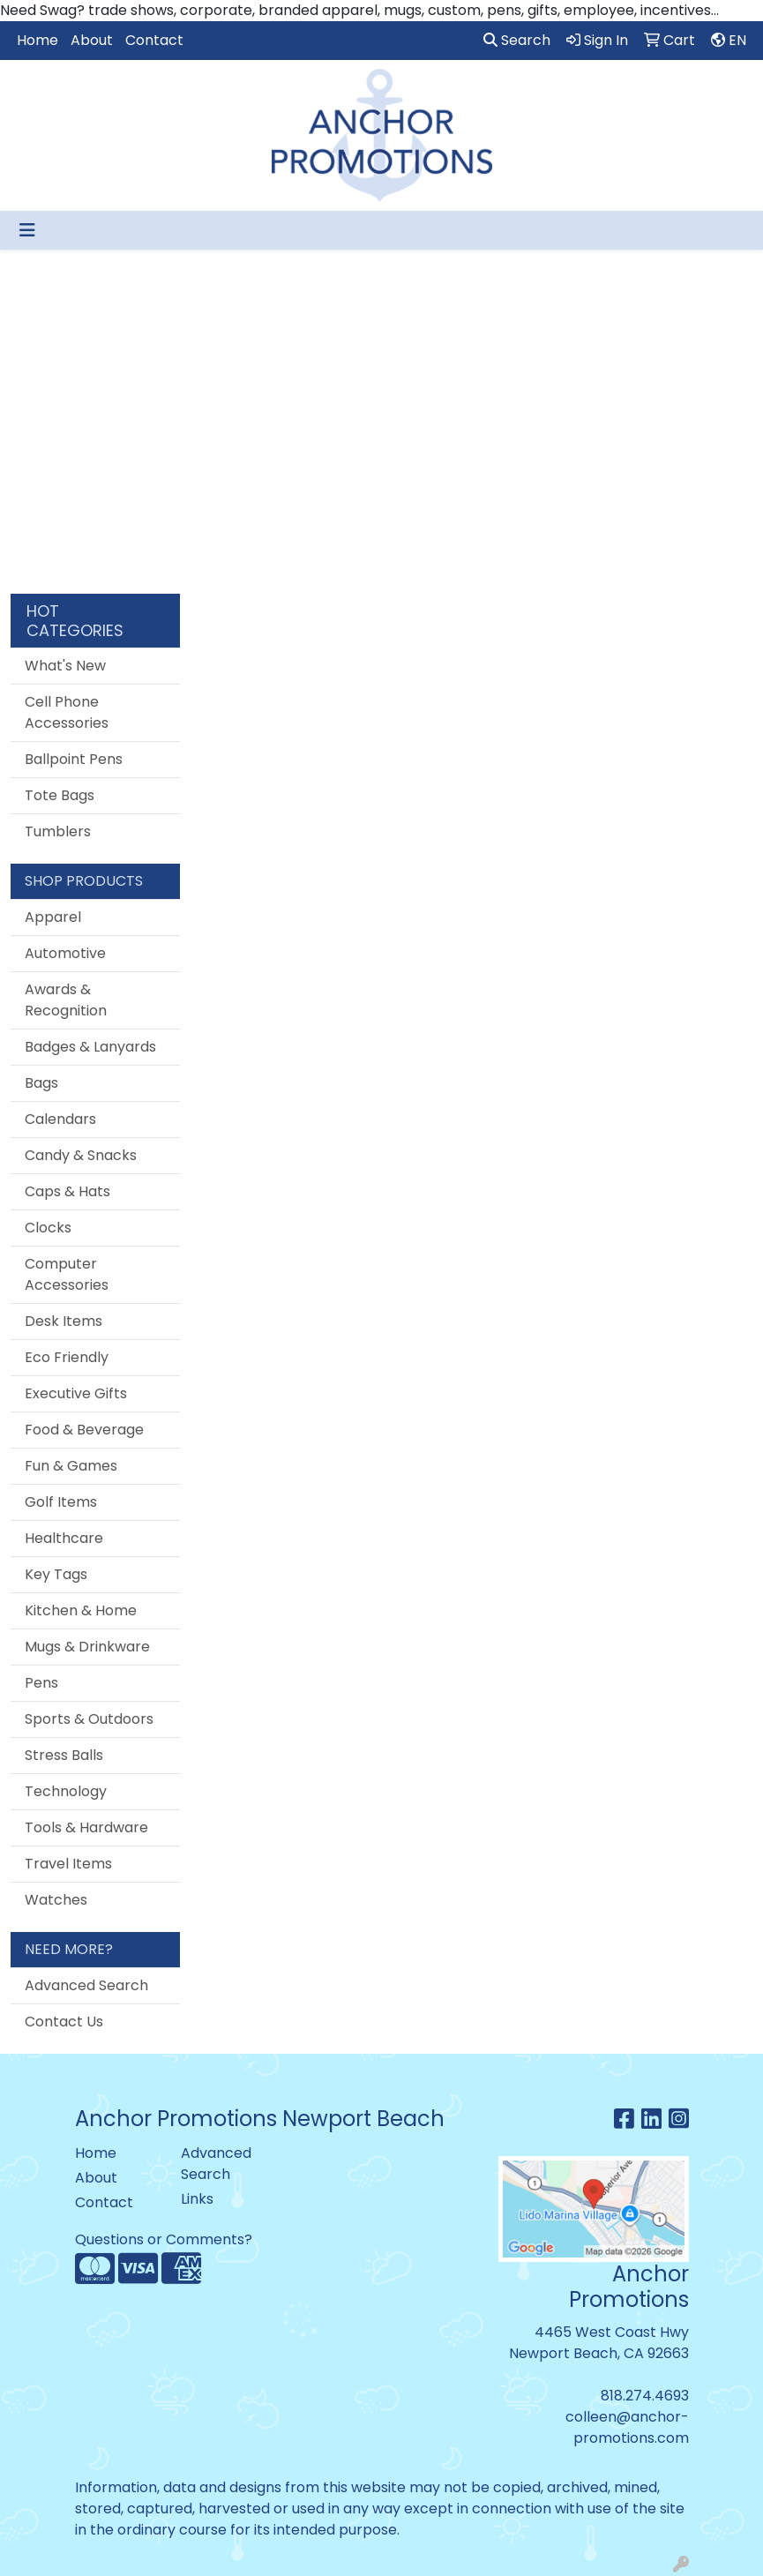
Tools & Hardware (86, 1827)
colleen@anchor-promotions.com (627, 2427)
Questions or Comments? (163, 2239)
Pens (41, 1683)
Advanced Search (86, 1985)
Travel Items (68, 1863)
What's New (65, 665)
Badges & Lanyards (90, 1047)
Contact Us (64, 2021)
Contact (154, 40)
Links (197, 2199)
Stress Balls (64, 1755)
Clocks (48, 1227)
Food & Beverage (84, 1429)
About (92, 40)
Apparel (53, 917)
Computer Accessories (66, 1274)
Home (37, 40)
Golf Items (61, 1502)
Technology (66, 1791)
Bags (41, 1083)
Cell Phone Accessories (66, 712)
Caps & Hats (67, 1191)
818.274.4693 (645, 2395)
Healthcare (64, 1538)
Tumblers (58, 831)
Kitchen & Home (81, 1610)
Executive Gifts (76, 1393)
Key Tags (56, 1574)
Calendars (60, 1119)
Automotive (65, 953)
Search (516, 40)
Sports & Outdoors (89, 1719)
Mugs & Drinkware (87, 1646)
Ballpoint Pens (74, 759)
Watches (56, 1900)
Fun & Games (71, 1466)
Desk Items (63, 1321)
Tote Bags (59, 795)
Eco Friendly (66, 1357)
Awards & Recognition (66, 1000)
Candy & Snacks (81, 1155)
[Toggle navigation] (27, 230)
